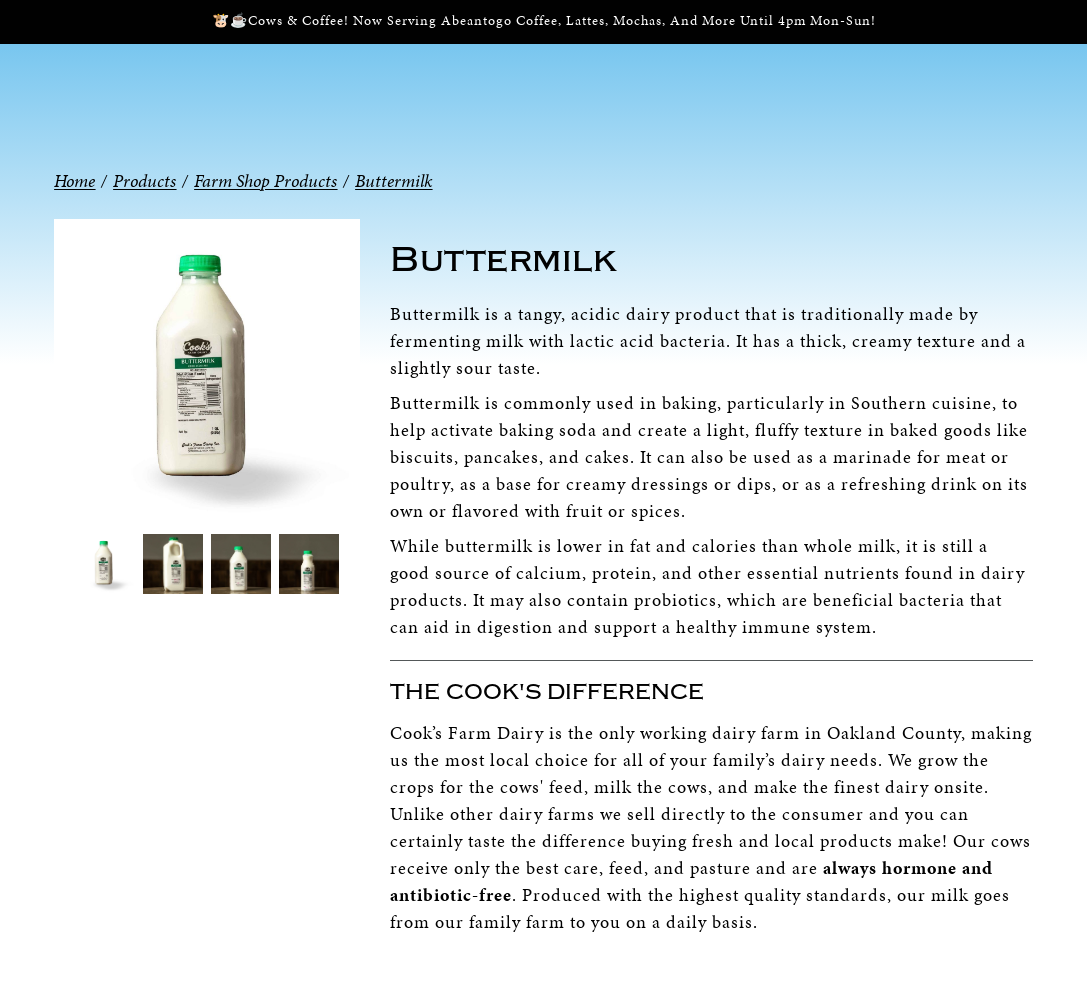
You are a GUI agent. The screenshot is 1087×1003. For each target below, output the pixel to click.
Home (74, 180)
